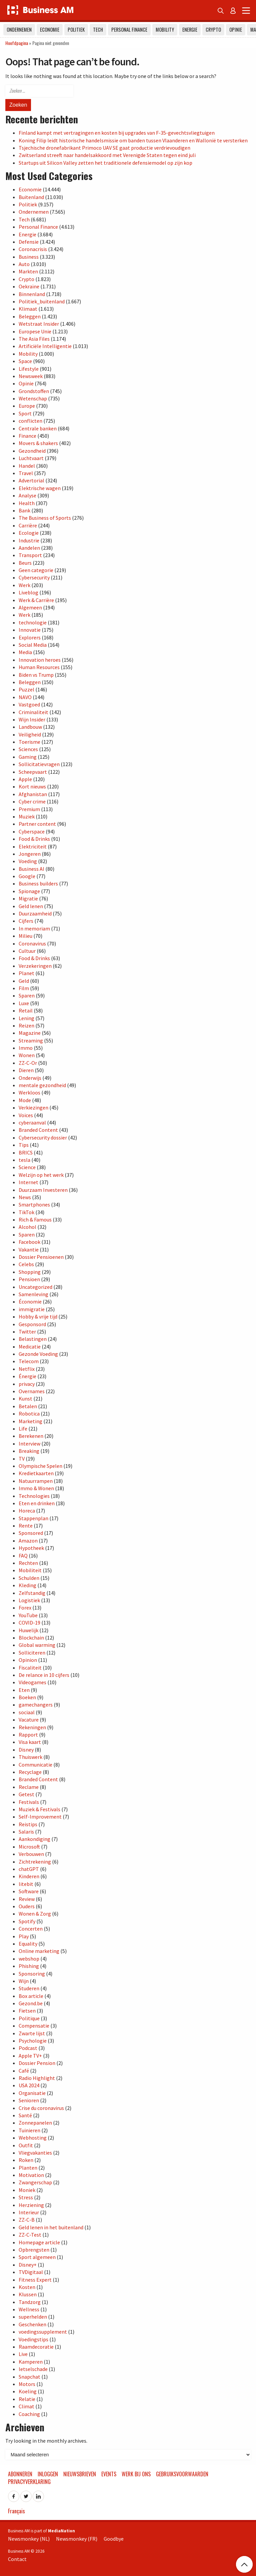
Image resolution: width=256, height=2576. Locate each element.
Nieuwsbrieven (79, 2474)
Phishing (29, 1966)
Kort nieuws (32, 786)
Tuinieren (29, 2130)
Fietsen (27, 2010)
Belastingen (33, 1339)
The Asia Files (34, 338)
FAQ (23, 1555)
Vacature (29, 1719)
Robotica (29, 1413)
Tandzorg (30, 2302)
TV (22, 1458)
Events (108, 2474)
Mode (25, 1100)
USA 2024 (29, 2085)
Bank (24, 510)
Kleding (27, 1585)
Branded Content (38, 1129)
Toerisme (29, 741)
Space (25, 361)
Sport (25, 413)
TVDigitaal (31, 2272)
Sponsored (31, 1533)
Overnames (32, 1391)
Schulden (29, 1578)
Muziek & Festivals (39, 1809)
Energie (189, 29)
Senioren (29, 2100)
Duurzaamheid (35, 913)
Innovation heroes (40, 659)
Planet (26, 973)
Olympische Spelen (40, 1466)
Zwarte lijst (32, 2033)
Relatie (27, 2399)
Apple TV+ (30, 2055)
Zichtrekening (35, 1861)
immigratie (32, 1309)
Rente (26, 1525)
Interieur (29, 2212)
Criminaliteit (33, 712)
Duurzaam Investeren (43, 1189)
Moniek (27, 2190)
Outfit (26, 2145)
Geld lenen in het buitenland (51, 2227)
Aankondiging (34, 1839)
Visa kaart (30, 1742)
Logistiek (29, 1600)
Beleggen (30, 316)
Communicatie (35, 1764)
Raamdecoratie (36, 2346)
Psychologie (33, 2040)
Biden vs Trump (36, 674)
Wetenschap (33, 398)
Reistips (28, 1824)
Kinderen (29, 1876)
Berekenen (31, 1436)
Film (24, 988)
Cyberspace (32, 831)
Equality (28, 1943)
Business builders (38, 883)
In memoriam (34, 928)
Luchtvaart (31, 458)
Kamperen (31, 2361)
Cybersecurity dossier (43, 1137)
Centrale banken (38, 428)
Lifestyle (29, 368)
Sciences (28, 749)
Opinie (235, 29)
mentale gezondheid (42, 1085)
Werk (24, 585)
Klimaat (28, 308)
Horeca (27, 1510)
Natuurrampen (36, 1481)
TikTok (26, 1212)
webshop (29, 1958)
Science (27, 1167)
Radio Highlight (37, 2078)
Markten (28, 271)
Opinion (28, 1660)
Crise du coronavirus (41, 2108)
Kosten (27, 2287)
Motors (27, 2384)
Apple (25, 779)
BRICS (26, 1152)
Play (24, 1936)
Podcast (28, 2048)
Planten (28, 2167)
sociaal (27, 1712)
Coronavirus (32, 943)
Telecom (29, 1361)
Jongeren (30, 853)
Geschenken (32, 2324)
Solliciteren (32, 1652)
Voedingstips (33, 2339)
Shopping (30, 1271)
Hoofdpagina (16, 42)
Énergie (27, 1376)
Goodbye (114, 2538)
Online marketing (39, 1951)
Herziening (31, 2205)
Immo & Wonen (36, 1488)
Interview (29, 1443)
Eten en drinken (37, 1503)
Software (29, 1891)
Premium (29, 809)
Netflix (27, 1369)
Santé (25, 2115)
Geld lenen (31, 906)
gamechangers (36, 1704)
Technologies (34, 1496)
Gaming (28, 756)
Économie (30, 1301)
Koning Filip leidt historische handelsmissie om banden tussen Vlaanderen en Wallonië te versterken (133, 140)
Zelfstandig (32, 1593)
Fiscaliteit (30, 1667)
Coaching (29, 2414)
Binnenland (32, 294)
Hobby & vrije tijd (38, 1316)
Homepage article (39, 2242)
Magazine (30, 1032)
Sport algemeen (37, 2257)
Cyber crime (32, 801)
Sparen (27, 995)
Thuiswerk (30, 1757)
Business (29, 256)
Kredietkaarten (36, 1473)
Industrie (29, 540)
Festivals (29, 1802)
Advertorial (31, 480)
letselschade (33, 2369)
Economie (49, 29)
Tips (24, 1144)
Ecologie (29, 532)
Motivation (31, 2175)
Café (24, 2070)
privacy (27, 1384)
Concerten (31, 1928)
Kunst (25, 1398)
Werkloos (29, 1092)
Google (27, 876)
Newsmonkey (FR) (76, 2538)
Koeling (28, 2391)
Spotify (27, 1921)
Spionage (29, 891)
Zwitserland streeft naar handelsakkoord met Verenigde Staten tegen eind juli (107, 155)
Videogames (32, 1682)
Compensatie (34, 2025)
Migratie (28, 898)
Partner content (37, 823)
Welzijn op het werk (41, 1174)
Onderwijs (30, 1077)
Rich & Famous (35, 1219)
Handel (27, 465)
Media (25, 652)
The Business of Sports (45, 517)
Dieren (26, 1070)
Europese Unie (35, 331)
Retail (26, 1010)
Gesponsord (32, 1324)
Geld (24, 980)
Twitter (27, 1331)
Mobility (165, 29)
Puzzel (26, 689)
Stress (26, 2197)
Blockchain (31, 1637)
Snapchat (29, 2376)
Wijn (24, 1981)
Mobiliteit (30, 1570)
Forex (25, 1607)
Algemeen (30, 607)
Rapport (28, 1734)
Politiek (76, 29)
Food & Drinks (34, 838)
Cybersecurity (34, 577)
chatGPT (29, 1869)
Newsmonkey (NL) (29, 2538)
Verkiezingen (33, 1107)
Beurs (25, 562)
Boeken (27, 1697)
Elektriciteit (33, 846)
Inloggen (48, 2474)
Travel (26, 473)
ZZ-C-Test (30, 2234)
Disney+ (28, 2264)
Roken (26, 2160)
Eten (24, 1690)
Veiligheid (30, 734)
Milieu (25, 935)
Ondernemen (19, 29)
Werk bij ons (136, 2474)
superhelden (33, 2316)
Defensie (29, 241)
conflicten (30, 420)
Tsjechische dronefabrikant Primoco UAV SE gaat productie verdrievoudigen (104, 147)
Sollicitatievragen (39, 764)
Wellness (29, 2309)
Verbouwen (31, 1854)
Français (16, 2511)
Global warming (37, 1645)
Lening (26, 1018)
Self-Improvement (40, 1816)
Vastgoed (29, 704)
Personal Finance (129, 29)
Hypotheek (31, 1548)
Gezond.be (31, 2003)
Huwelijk (28, 1630)
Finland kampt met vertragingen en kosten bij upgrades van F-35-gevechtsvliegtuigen (117, 132)
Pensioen (29, 1279)
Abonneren (20, 2474)
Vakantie (29, 1249)
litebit (26, 1884)
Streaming (31, 1040)
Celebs (26, 1264)
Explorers (30, 637)
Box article (31, 1996)
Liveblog (28, 592)
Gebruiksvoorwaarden (182, 2474)
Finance (27, 435)
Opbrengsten (34, 2249)
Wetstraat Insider (39, 323)
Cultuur (27, 950)
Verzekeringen (35, 965)
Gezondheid (32, 450)
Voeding (28, 861)
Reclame (29, 1787)
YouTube (28, 1615)
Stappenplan (33, 1518)
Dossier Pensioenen (41, 1256)
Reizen (26, 1025)
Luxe (24, 1003)
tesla (24, 1159)
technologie (33, 622)
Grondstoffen (34, 391)
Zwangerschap (35, 2182)
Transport (30, 555)
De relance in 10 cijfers (44, 1675)
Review (27, 1899)
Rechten (28, 1563)
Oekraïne (29, 286)
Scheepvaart (33, 771)
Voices (26, 1115)
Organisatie (32, 2093)
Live (23, 2354)
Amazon (28, 1540)
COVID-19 (29, 1622)
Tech (98, 29)
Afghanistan (33, 794)
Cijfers (26, 920)
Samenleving (33, 1294)
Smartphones (34, 1204)
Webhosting (33, 2137)
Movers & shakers (38, 443)
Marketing (30, 1421)
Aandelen (29, 547)
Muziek (27, 816)
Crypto (213, 29)
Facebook (29, 1241)
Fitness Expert (35, 2279)
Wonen (27, 1055)
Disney (26, 1749)
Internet (28, 1182)
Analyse (27, 495)
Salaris (26, 1831)
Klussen (28, 2294)
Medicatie (30, 1346)
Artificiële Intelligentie (45, 346)
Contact (17, 2559)
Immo (26, 1047)
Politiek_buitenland (42, 301)
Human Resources (39, 667)
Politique (29, 2018)
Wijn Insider (32, 719)
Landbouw (30, 726)
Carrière (28, 525)
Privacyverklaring (29, 2482)
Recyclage (30, 1772)
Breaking (29, 1451)
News (25, 1197)
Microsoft (29, 1846)
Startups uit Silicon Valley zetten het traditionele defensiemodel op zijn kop (105, 162)
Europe (27, 405)
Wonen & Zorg (35, 1913)
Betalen (28, 1406)
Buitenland (31, 197)
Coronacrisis (33, 249)
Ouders (27, 1906)
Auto (24, 264)
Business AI (31, 868)
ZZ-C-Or (28, 1062)
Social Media (33, 644)
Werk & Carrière (36, 600)
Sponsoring (32, 1973)
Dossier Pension (37, 2063)
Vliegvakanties (35, 2152)
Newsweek (31, 376)
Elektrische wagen (40, 488)
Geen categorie (36, 570)
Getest (26, 1794)
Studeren (29, 1988)
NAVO (25, 697)
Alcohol (27, 1226)
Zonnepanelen (35, 2122)
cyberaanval (32, 1122)
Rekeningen (32, 1727)
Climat (26, 2406)
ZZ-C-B (27, 2219)
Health (27, 503)
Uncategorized (35, 1286)
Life (23, 1428)
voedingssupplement (43, 2331)
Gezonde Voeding (38, 1354)
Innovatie (30, 629)
